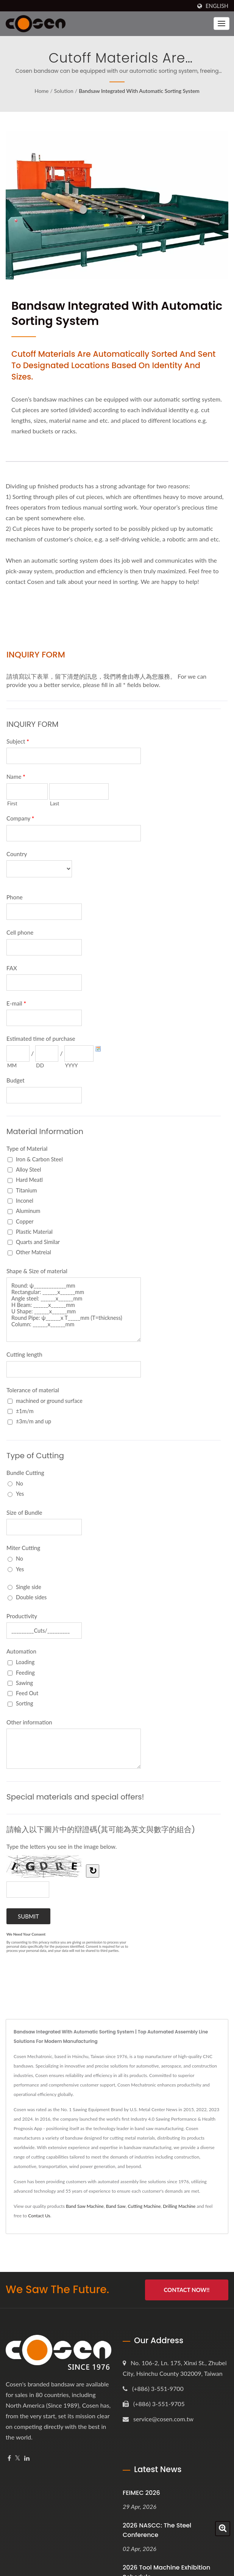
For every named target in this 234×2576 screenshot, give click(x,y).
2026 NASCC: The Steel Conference (157, 2530)
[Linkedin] (27, 2458)
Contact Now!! (186, 2289)
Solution (63, 91)
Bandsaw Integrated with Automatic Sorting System (139, 91)
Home (41, 91)
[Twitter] (17, 2458)
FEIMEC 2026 (141, 2492)
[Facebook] (9, 2458)
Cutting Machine (144, 2206)
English (217, 6)
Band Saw (116, 2206)
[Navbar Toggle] (221, 23)
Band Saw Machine (85, 2206)
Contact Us (39, 2215)
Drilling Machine (179, 2206)
